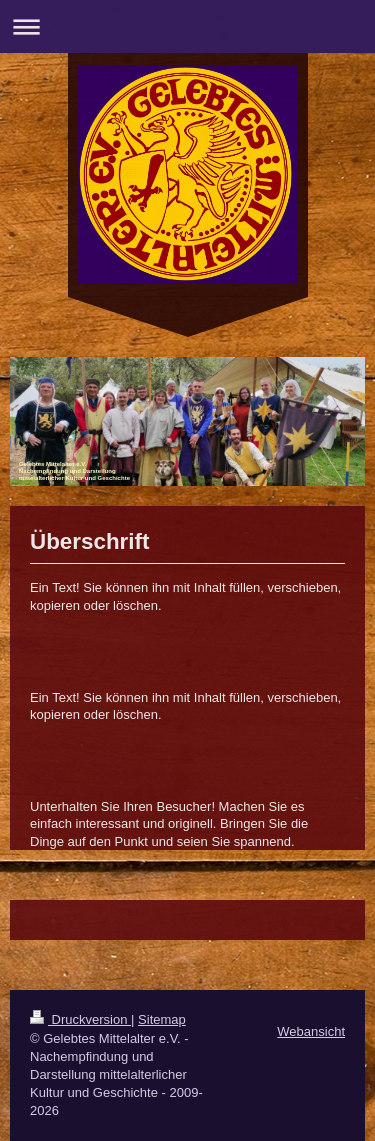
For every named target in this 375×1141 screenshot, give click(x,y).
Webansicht (311, 1031)
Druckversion (80, 1019)
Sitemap (162, 1019)
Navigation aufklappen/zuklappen (187, 26)
